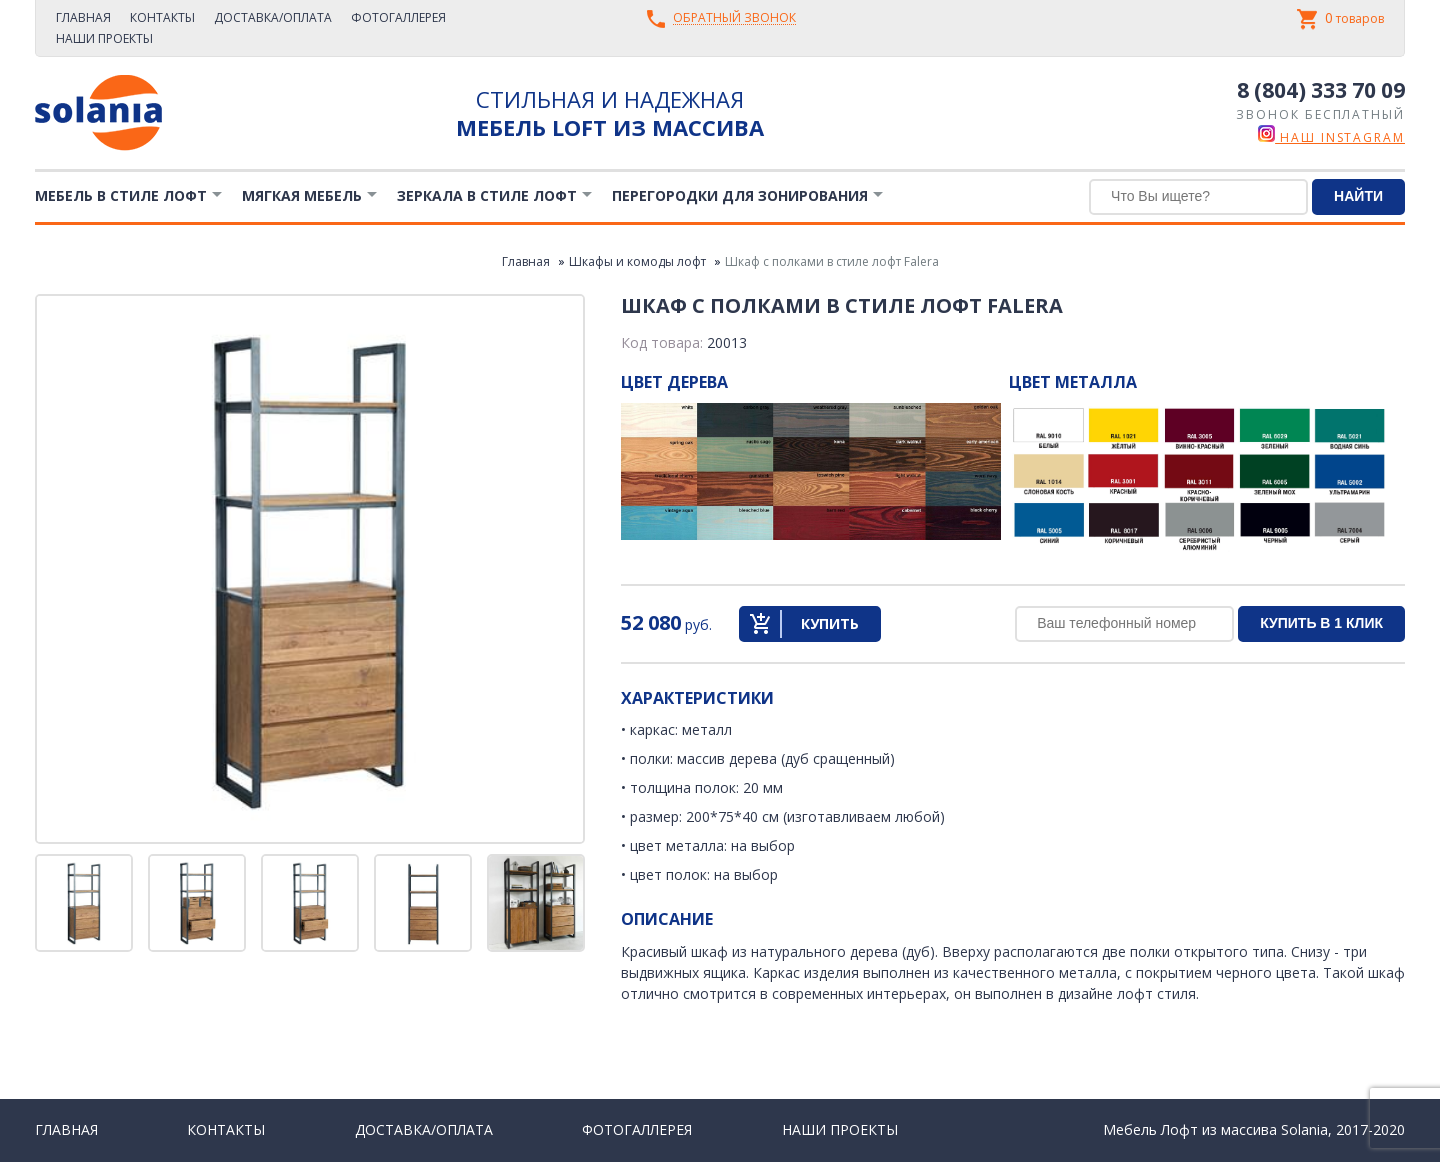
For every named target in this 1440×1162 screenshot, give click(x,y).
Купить (830, 623)
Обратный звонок (734, 18)
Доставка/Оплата (273, 17)
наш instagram (1331, 137)
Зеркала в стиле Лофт (487, 195)
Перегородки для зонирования (740, 195)
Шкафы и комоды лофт (637, 261)
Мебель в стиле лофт (121, 195)
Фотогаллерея (398, 17)
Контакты (162, 17)
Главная (83, 17)
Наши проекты (104, 38)
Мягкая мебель (302, 195)
